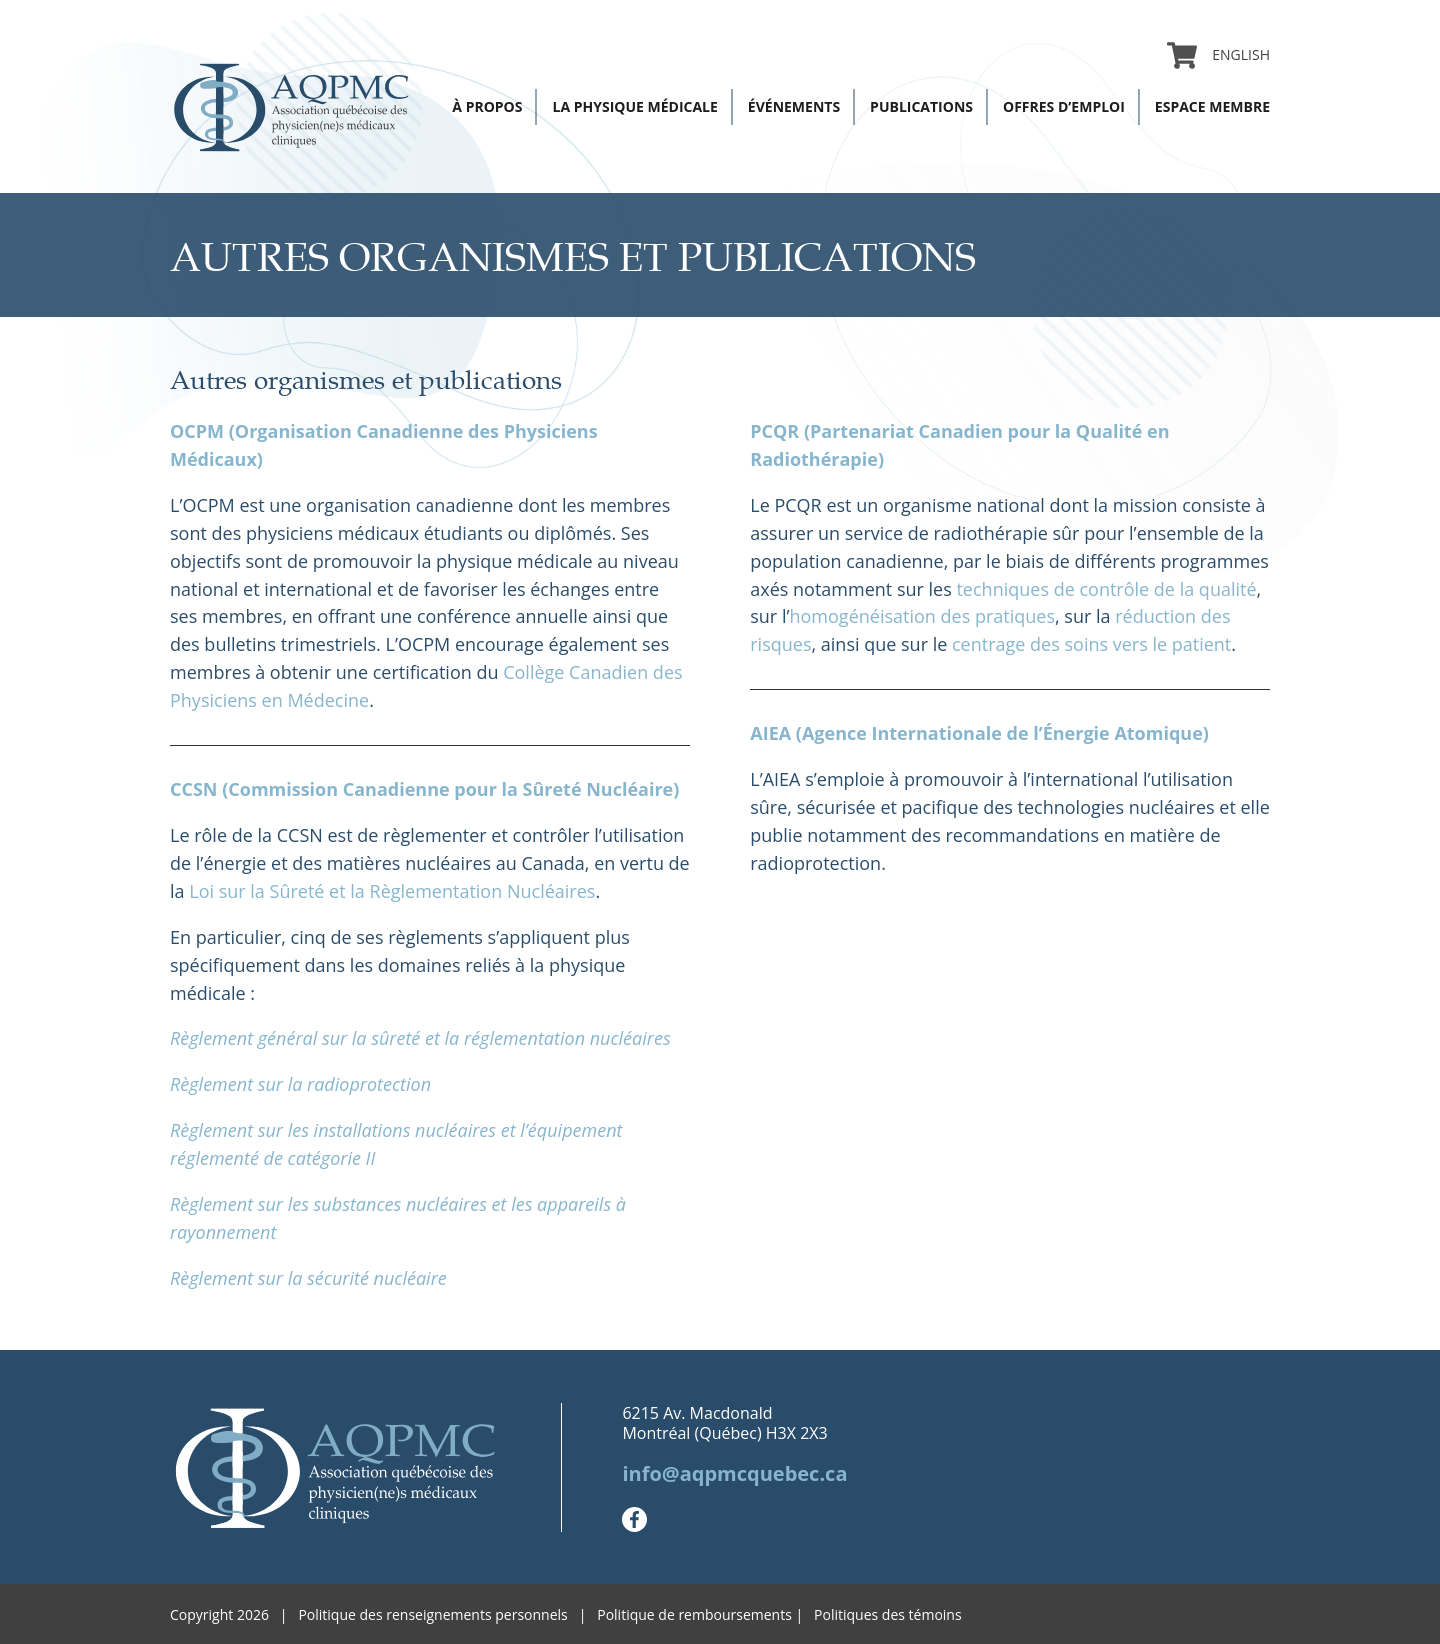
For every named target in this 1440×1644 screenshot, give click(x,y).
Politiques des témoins (888, 1614)
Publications (921, 106)
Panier (1182, 55)
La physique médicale (634, 106)
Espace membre (1212, 106)
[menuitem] (1233, 55)
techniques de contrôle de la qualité (1106, 589)
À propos (487, 106)
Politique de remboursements (694, 1614)
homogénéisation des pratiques (922, 616)
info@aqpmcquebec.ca (734, 1473)
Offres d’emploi (1064, 106)
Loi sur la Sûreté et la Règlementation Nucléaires (392, 891)
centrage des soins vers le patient (1091, 644)
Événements (794, 106)
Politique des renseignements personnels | (447, 1614)
